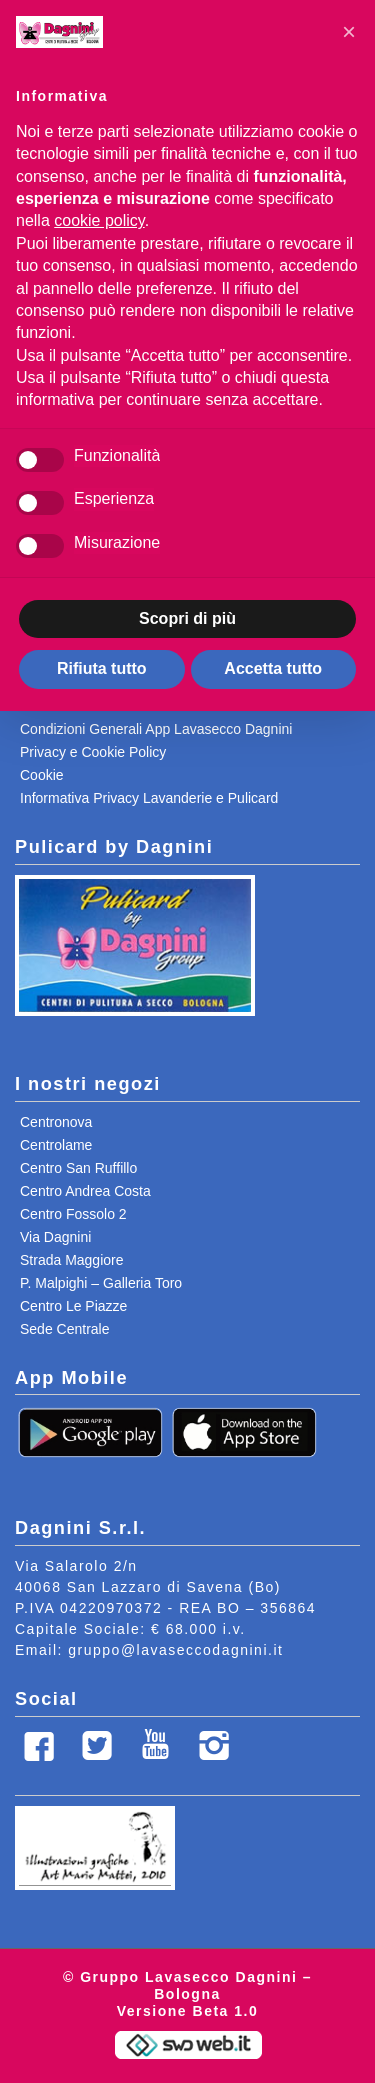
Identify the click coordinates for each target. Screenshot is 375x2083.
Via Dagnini (55, 1237)
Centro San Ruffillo (78, 1168)
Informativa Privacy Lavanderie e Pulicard (149, 798)
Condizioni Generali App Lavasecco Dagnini (156, 729)
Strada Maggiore (72, 1260)
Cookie (42, 775)
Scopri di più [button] (187, 618)
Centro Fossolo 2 (73, 1214)
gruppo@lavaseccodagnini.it (175, 1650)
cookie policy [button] (99, 220)
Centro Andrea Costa (85, 1191)
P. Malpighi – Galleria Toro (101, 1283)
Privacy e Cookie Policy (93, 752)
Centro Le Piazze (73, 1306)
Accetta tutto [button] (273, 668)
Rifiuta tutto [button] (102, 668)
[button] (349, 32)
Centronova (56, 1122)
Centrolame (56, 1145)
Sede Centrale (65, 1329)
